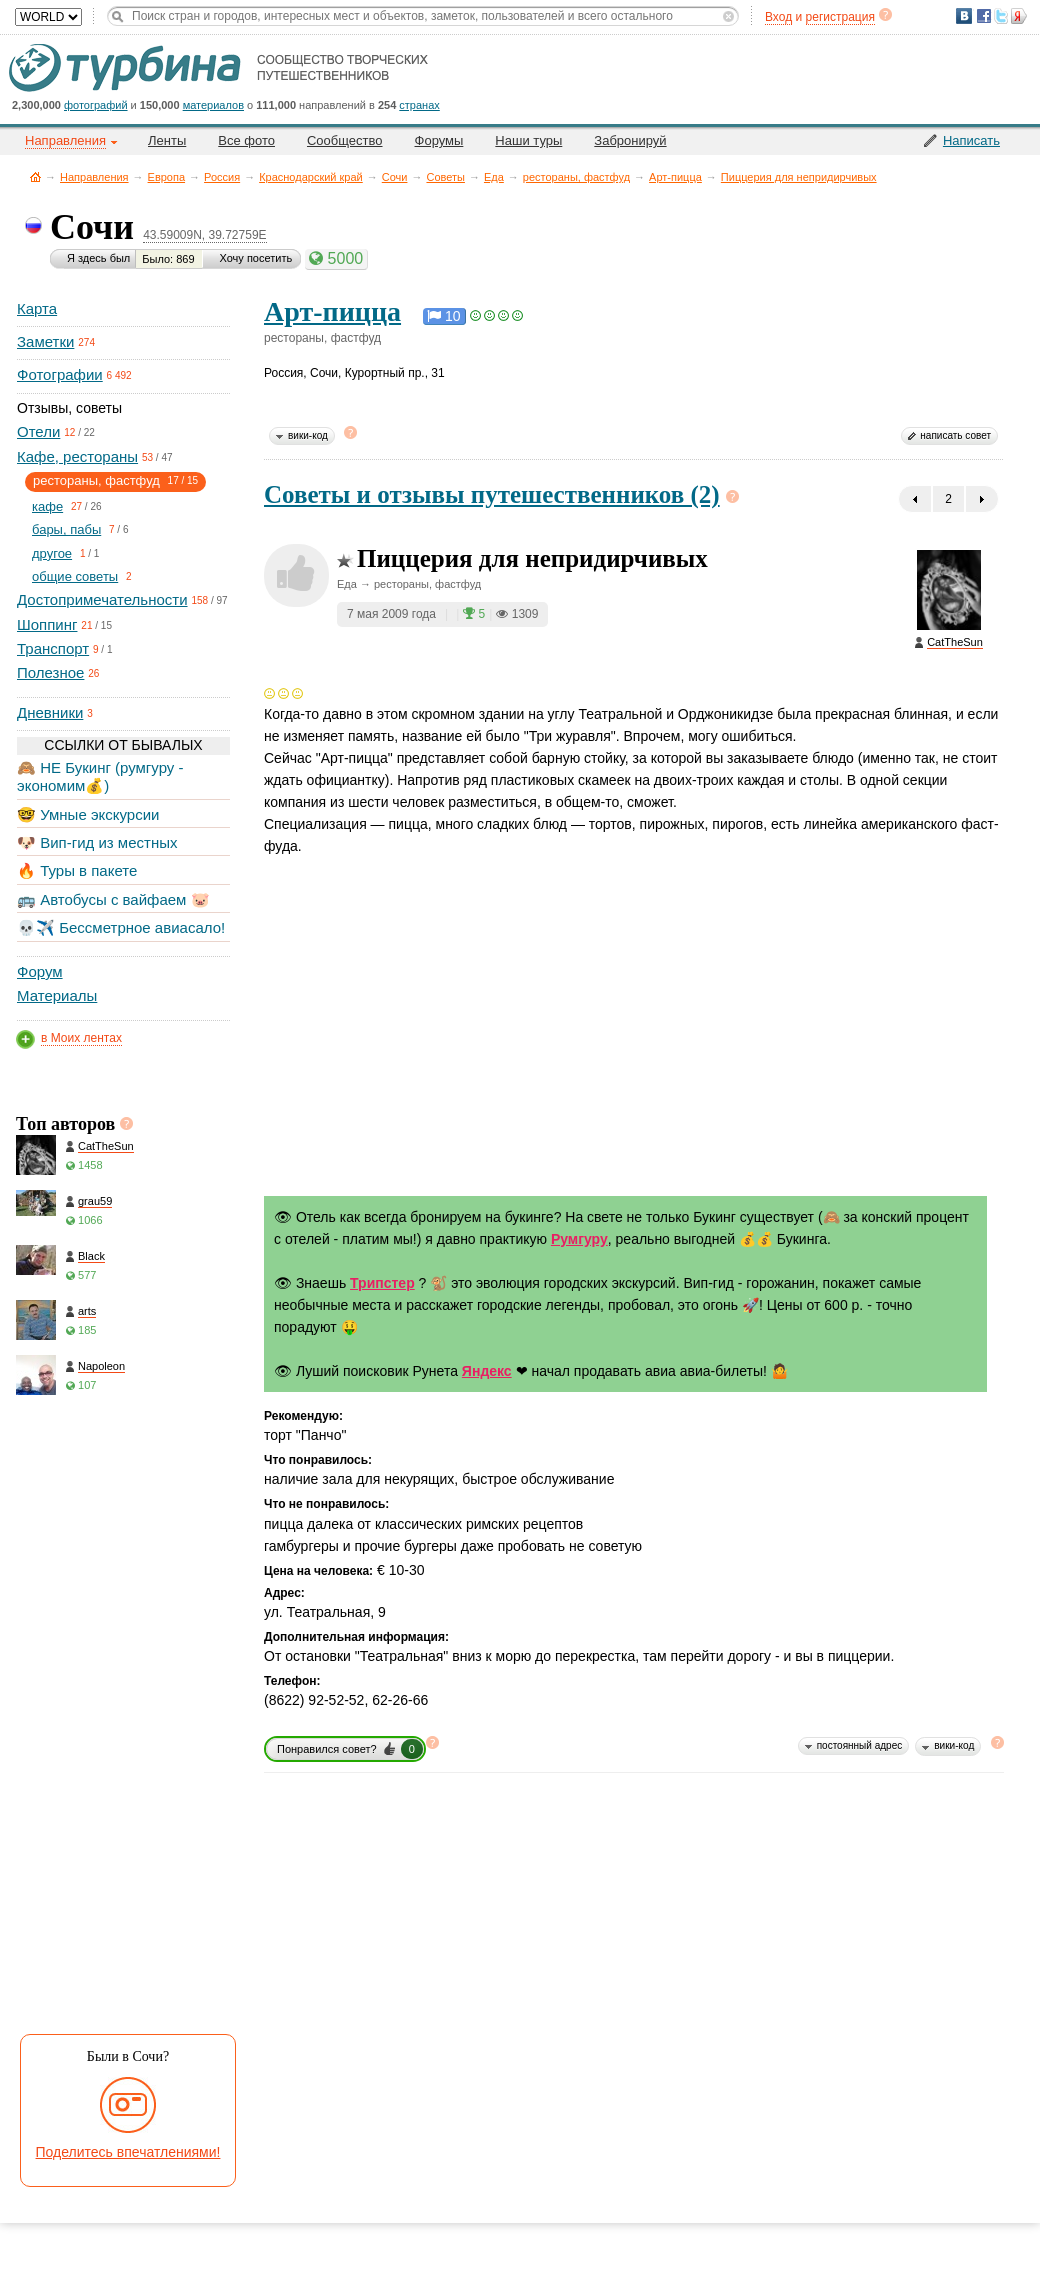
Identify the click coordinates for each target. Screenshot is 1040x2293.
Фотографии (60, 374)
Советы (445, 177)
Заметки (45, 341)
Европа (167, 177)
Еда (494, 177)
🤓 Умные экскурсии (88, 814)
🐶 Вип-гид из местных (97, 842)
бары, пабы (66, 529)
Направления (94, 177)
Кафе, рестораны (77, 456)
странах (419, 105)
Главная (35, 176)
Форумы (439, 140)
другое (52, 553)
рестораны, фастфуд (576, 177)
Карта (37, 308)
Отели (38, 431)
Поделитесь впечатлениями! (128, 2152)
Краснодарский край (311, 177)
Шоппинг (47, 624)
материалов (213, 105)
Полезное (50, 672)
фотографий (96, 105)
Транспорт (53, 648)
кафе (47, 506)
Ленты (167, 140)
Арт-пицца (675, 177)
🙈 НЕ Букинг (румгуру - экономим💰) (100, 776)
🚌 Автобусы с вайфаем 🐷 (113, 899)
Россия (222, 177)
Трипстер (382, 1283)
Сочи (395, 177)
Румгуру (579, 1239)
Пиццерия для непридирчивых (799, 177)
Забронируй (630, 140)
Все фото (246, 140)
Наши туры (528, 140)
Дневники (50, 712)
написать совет (955, 435)
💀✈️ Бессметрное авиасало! (121, 927)
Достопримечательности (102, 599)
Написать (971, 140)
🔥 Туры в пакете (77, 870)
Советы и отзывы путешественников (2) (492, 494)
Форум (40, 971)
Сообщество (345, 140)
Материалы (57, 995)
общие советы (75, 576)
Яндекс (487, 1371)
